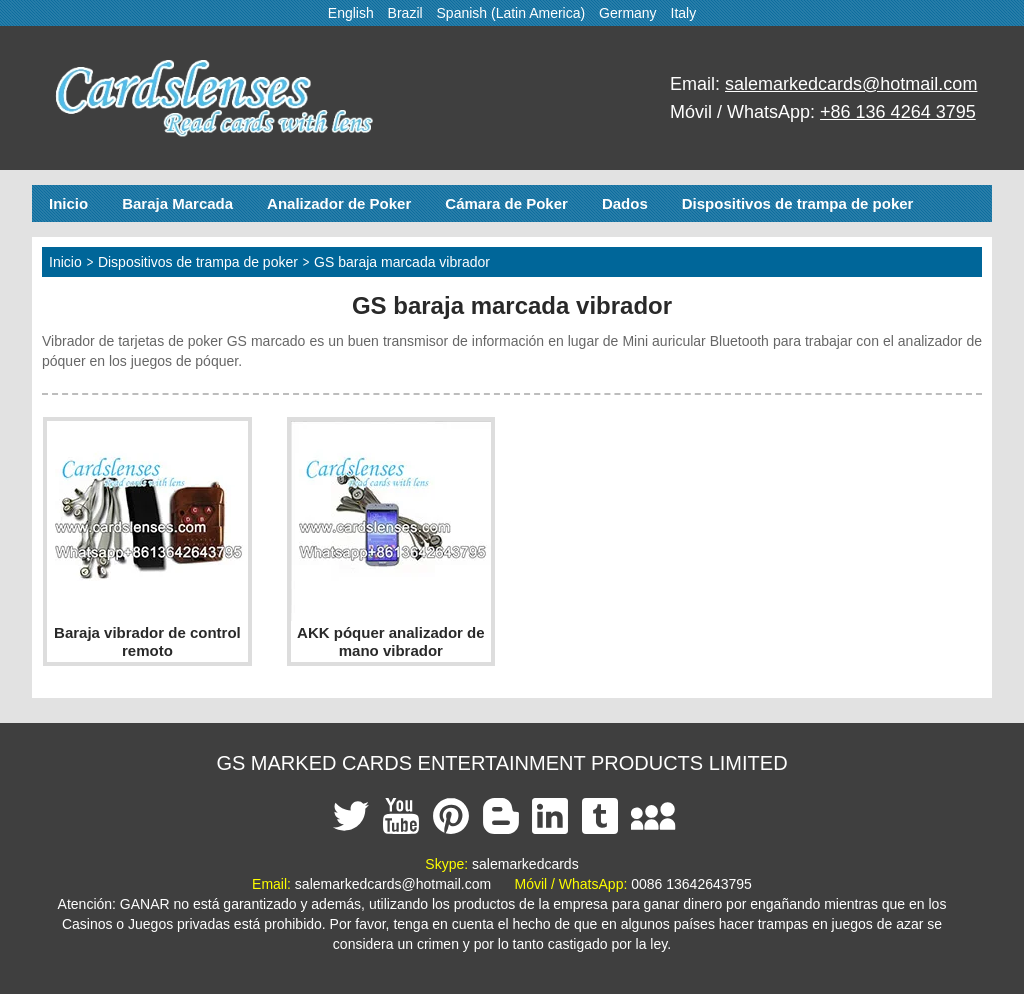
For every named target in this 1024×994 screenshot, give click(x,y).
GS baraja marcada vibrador (402, 262)
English (351, 13)
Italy (684, 13)
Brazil (405, 13)
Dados (625, 203)
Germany (628, 13)
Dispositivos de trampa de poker (798, 203)
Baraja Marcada (177, 203)
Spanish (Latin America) (511, 13)
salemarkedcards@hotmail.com (851, 84)
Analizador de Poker (339, 203)
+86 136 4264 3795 (898, 112)
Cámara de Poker (506, 203)
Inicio (68, 203)
